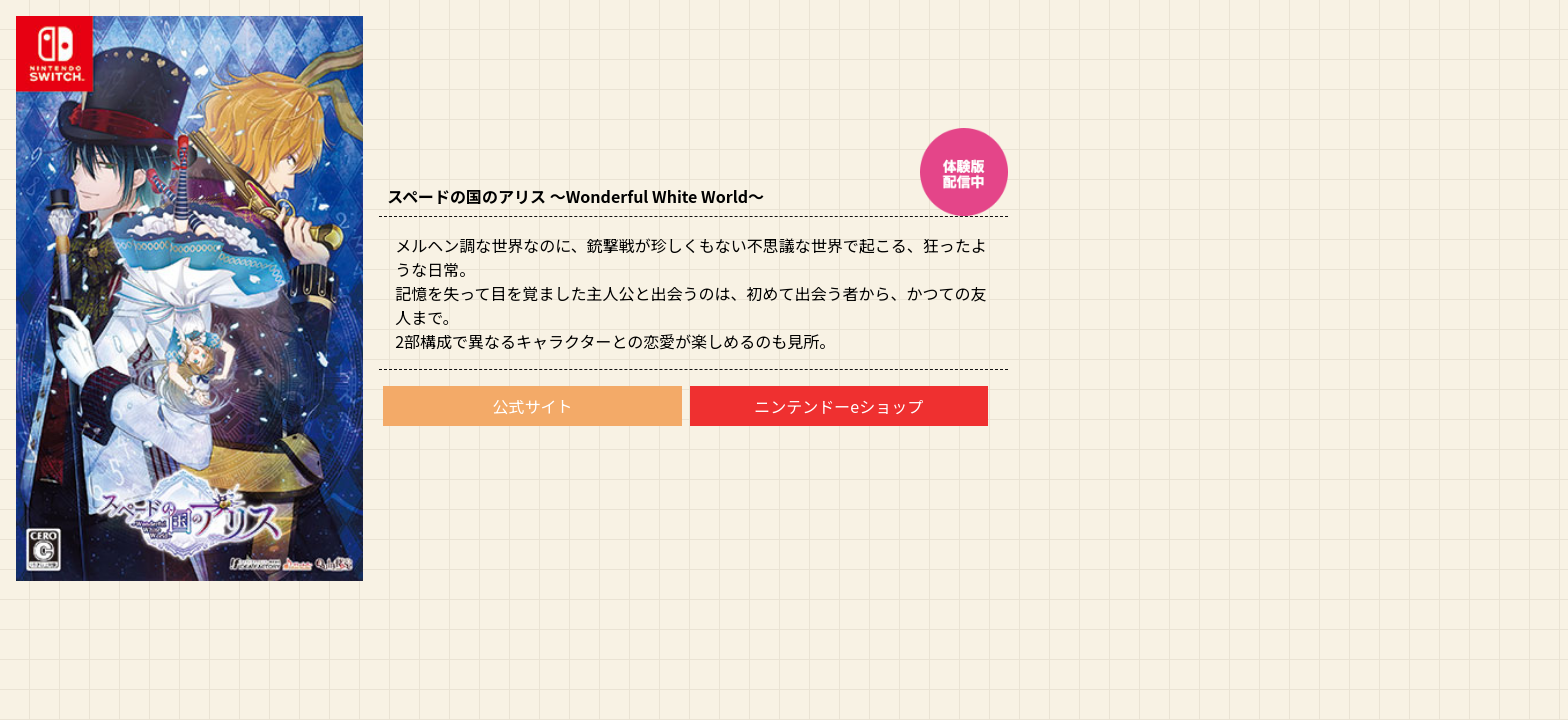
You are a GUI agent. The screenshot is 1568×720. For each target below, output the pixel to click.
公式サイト (532, 406)
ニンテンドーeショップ (838, 406)
